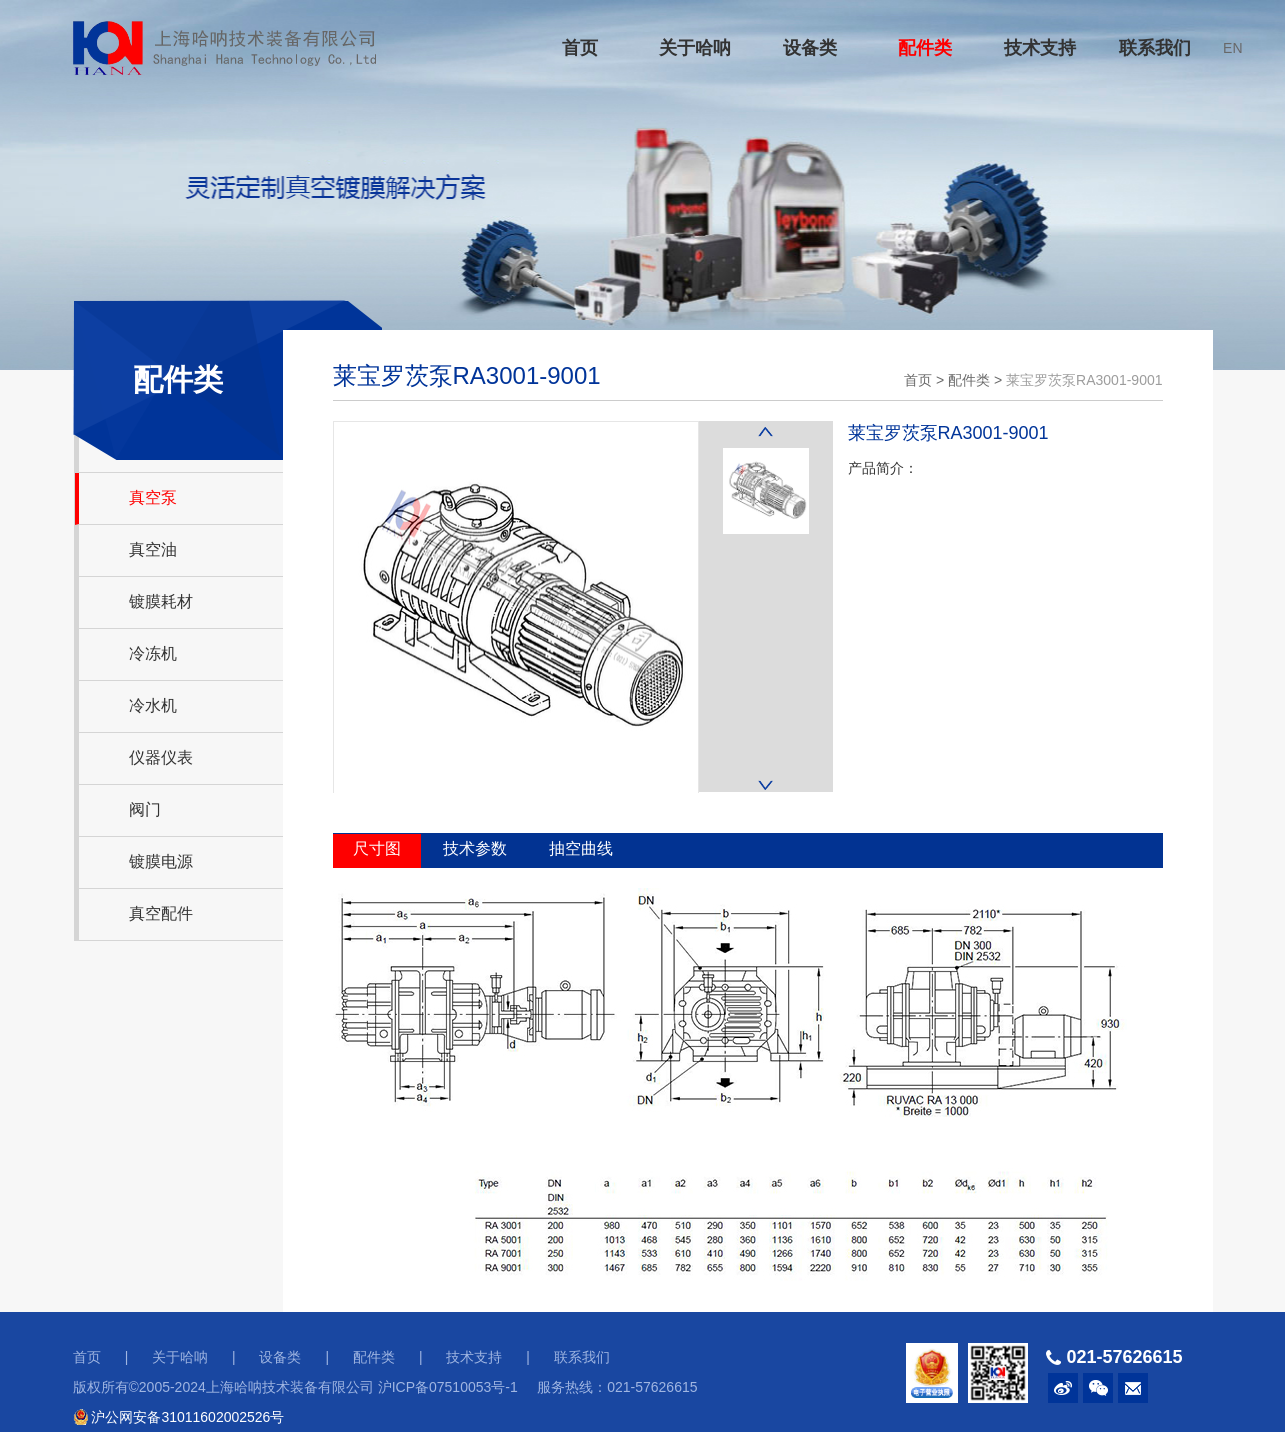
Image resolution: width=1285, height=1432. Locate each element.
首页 (580, 48)
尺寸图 (377, 848)
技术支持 (1040, 48)
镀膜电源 (161, 861)
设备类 (810, 48)
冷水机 (153, 705)
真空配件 (161, 913)
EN (1232, 48)
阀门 (145, 809)
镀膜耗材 (161, 601)
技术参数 (475, 848)
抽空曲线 (581, 848)
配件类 (925, 48)
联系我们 (1155, 48)
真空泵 (153, 497)
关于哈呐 (695, 48)
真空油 (153, 549)
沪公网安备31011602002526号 (179, 1417)
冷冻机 (153, 653)
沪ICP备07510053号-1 (448, 1387)
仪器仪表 (161, 757)
